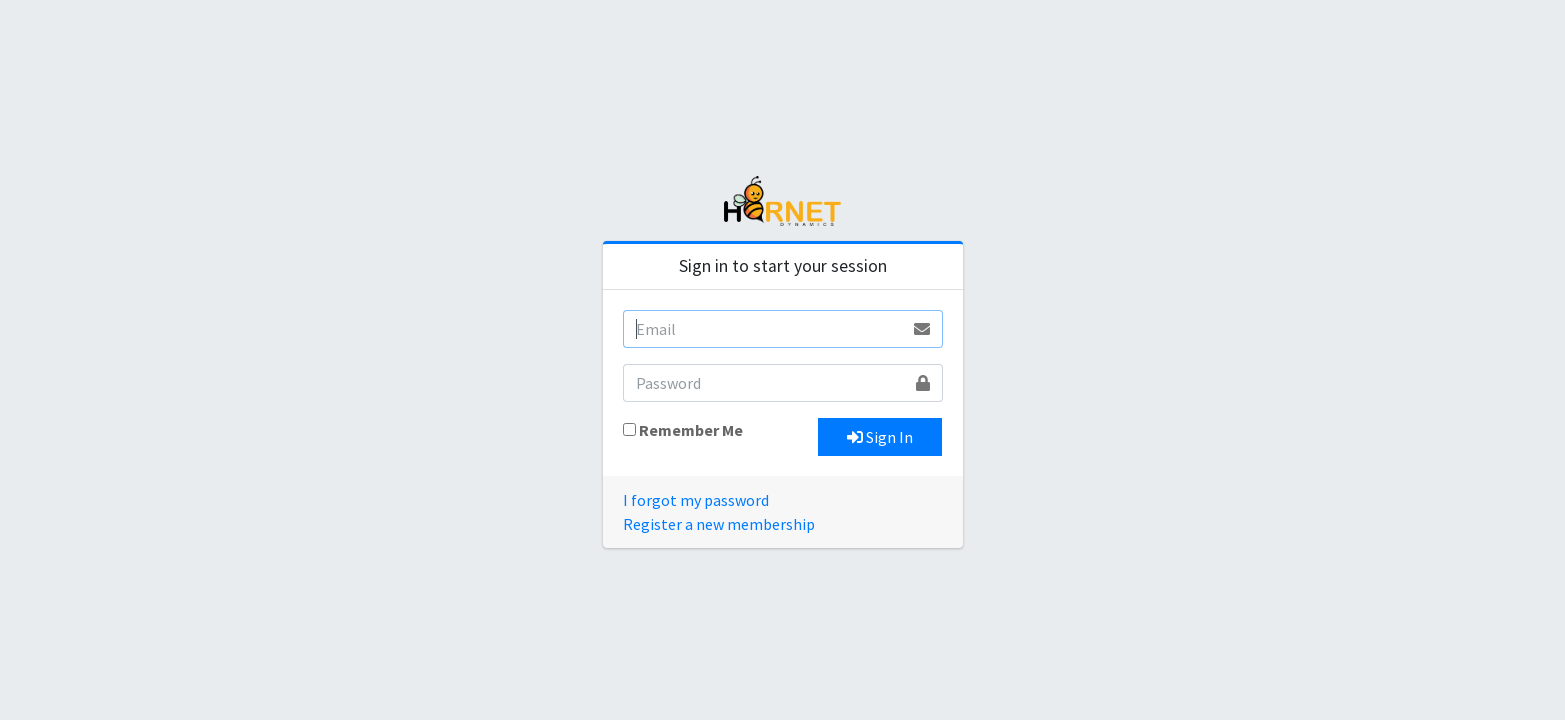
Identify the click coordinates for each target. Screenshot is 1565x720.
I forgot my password (696, 500)
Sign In (880, 437)
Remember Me (691, 430)
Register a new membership (719, 524)
